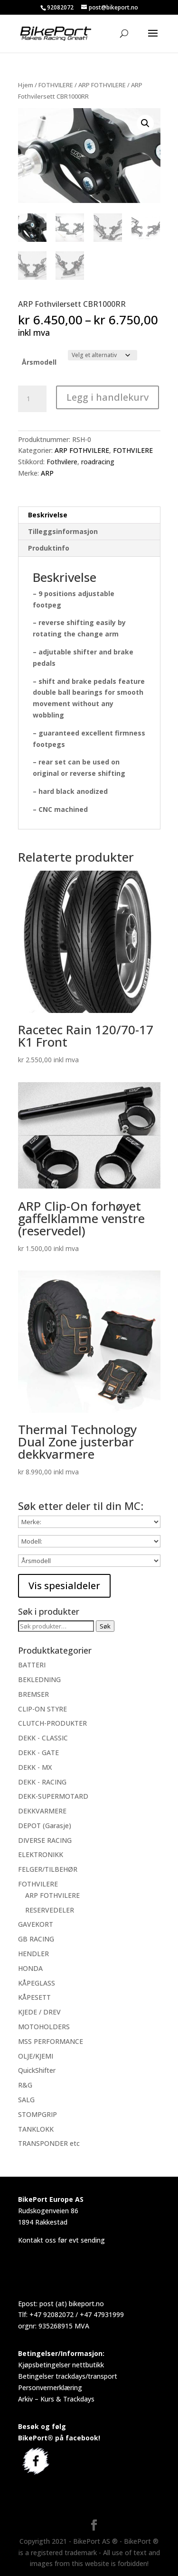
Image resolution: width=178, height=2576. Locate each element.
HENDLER (33, 1953)
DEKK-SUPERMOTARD (53, 1795)
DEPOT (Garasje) (44, 1824)
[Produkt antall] (32, 398)
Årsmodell (39, 361)
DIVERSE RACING (45, 1839)
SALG (26, 2098)
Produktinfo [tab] (48, 547)
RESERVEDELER (49, 1909)
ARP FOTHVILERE (102, 85)
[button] (145, 123)
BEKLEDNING (39, 1678)
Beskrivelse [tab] (47, 513)
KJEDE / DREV (39, 2011)
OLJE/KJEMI (35, 2055)
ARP (47, 472)
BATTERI (32, 1664)
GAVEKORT (35, 1923)
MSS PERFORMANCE (50, 2040)
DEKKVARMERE (42, 1810)
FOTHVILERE (55, 85)
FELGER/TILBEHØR (47, 1868)
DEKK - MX (35, 1766)
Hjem (25, 85)
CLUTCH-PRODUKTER (52, 1722)
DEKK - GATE (38, 1751)
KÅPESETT (34, 1996)
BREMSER (33, 1693)
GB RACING (36, 1938)
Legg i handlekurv (107, 396)
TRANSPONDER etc (49, 2142)
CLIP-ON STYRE (42, 1707)
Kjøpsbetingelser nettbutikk (61, 2364)
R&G (25, 2084)
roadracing (97, 461)
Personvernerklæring (50, 2386)
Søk (105, 1625)
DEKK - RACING (42, 1780)
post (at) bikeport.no (71, 2302)
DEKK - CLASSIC (43, 1737)
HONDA (30, 1967)
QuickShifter (37, 2069)
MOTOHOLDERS (44, 2026)
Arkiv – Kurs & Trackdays (56, 2397)
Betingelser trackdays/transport (67, 2375)
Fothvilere (62, 461)
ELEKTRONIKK (40, 1853)
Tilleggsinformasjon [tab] (63, 530)
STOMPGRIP (37, 2113)
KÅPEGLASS (36, 1982)
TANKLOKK (36, 2128)
